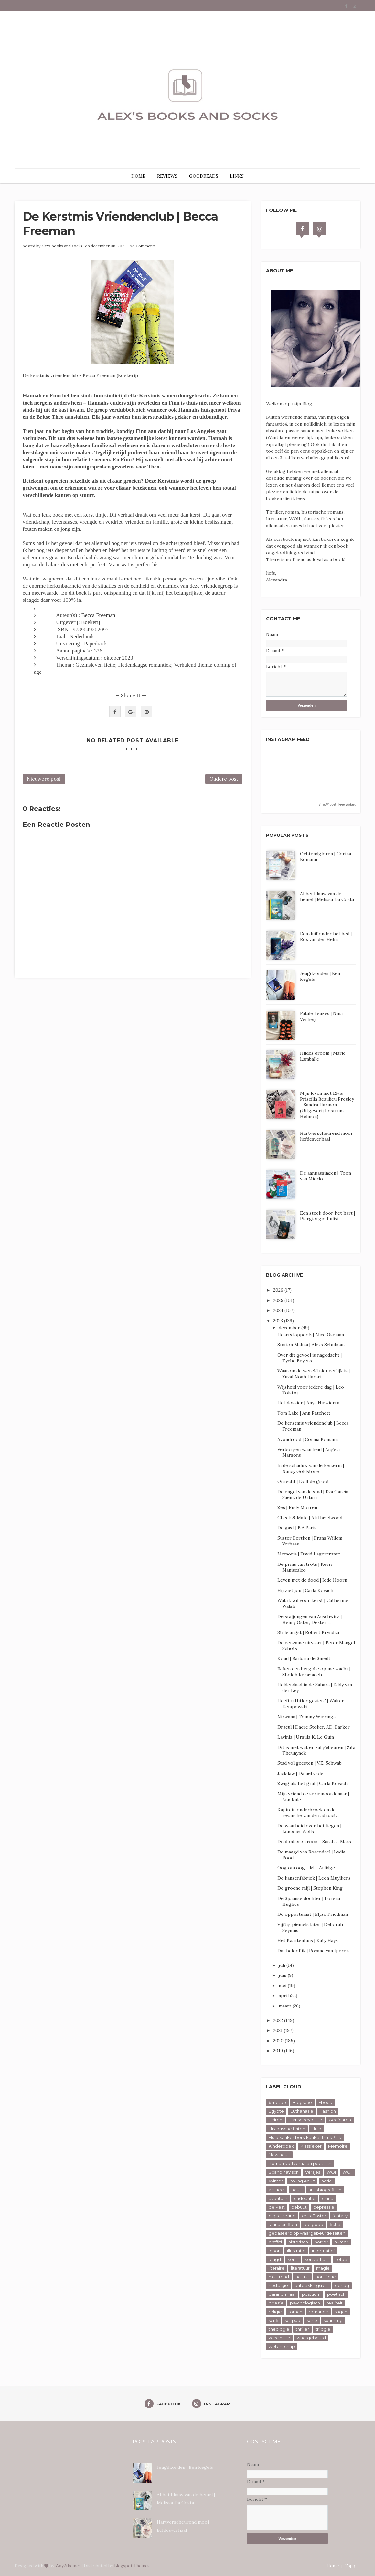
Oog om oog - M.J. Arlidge (306, 1868)
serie (312, 2320)
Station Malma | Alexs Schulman (311, 1345)
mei (283, 1985)
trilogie (323, 2329)
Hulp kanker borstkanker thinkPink (305, 2137)
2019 (278, 2051)
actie (326, 2180)
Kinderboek (281, 2146)
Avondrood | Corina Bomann (307, 1439)
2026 (278, 1290)
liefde (341, 2259)
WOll (347, 2172)
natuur (302, 2276)
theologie (279, 2329)
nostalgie (278, 2285)
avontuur (278, 2198)
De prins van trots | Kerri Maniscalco (304, 1567)
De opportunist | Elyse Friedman (312, 1914)
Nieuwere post (44, 779)
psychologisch (305, 2302)
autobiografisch (324, 2189)
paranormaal (282, 2294)
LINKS (237, 176)
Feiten (275, 2119)
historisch (298, 2241)
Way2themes (68, 2566)
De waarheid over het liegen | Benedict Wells (309, 1828)
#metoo (277, 2102)
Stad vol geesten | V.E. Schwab (309, 1763)
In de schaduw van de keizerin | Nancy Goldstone (310, 1468)
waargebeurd (311, 2337)
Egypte (276, 2111)
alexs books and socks (61, 245)
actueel (277, 2189)
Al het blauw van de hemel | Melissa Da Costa (327, 896)
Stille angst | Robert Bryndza (308, 1632)
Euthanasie (301, 2111)
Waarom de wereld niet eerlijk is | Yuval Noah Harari (313, 1374)
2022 (278, 2020)
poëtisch (336, 2294)
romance (318, 2311)
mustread (279, 2276)
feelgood (313, 2224)
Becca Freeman (98, 615)
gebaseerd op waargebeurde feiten (307, 2233)
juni (283, 1975)
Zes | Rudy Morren (297, 1507)
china (327, 2198)
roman (295, 2311)
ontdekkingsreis (311, 2285)
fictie (335, 2224)
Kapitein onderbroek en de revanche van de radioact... (308, 1812)
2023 (278, 1321)
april (284, 1995)
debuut (299, 2207)
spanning (333, 2320)
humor (341, 2241)
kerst (292, 2259)
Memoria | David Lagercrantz (308, 1554)
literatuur (300, 2268)
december (290, 1327)
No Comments (142, 245)
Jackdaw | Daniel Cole (300, 1773)
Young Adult (302, 2180)
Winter (276, 2180)
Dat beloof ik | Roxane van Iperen (313, 1951)
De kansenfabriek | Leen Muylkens (314, 1878)
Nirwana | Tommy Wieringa (306, 1716)
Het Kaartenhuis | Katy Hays (307, 1940)
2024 (278, 1310)
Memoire (338, 2146)
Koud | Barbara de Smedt (303, 1658)
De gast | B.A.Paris (296, 1528)
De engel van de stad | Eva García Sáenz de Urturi (312, 1494)
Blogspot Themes (132, 2566)
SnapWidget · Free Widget (337, 804)
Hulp (316, 2128)
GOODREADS (203, 176)
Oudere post (223, 779)
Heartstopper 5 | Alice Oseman (310, 1335)
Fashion (328, 2111)
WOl (331, 2172)
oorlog (342, 2285)
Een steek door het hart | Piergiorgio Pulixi (327, 1216)
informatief (323, 2250)
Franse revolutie (305, 2119)
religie (275, 2311)
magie (323, 2268)
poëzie (276, 2302)
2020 (279, 2041)
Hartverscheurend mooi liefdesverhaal (326, 1136)
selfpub (292, 2320)
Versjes (312, 2172)
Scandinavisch (284, 2172)
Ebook (325, 2102)
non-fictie (326, 2276)
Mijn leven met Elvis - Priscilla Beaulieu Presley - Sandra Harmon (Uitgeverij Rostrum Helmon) (327, 1104)
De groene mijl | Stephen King (310, 1888)
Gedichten (340, 2119)
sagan (341, 2311)
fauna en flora (283, 2224)
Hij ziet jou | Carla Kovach (305, 1590)
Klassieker (311, 2146)
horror (321, 2241)
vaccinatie (279, 2337)
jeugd (275, 2259)
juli (282, 1965)
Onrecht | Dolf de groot (303, 1481)
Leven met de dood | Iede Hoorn (312, 1580)
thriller (302, 2329)
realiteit (335, 2302)
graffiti (275, 2241)
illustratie (296, 2250)
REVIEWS (167, 176)
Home (333, 2566)
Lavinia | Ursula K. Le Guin (305, 1737)
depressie (323, 2207)
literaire (276, 2268)
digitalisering (282, 2215)
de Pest (277, 2207)
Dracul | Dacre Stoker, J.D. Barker (313, 1727)
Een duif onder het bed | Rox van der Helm (326, 936)
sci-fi (273, 2320)
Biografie (302, 2102)
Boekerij (90, 622)
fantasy (340, 2215)
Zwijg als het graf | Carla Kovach (312, 1783)
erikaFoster (314, 2215)
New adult (279, 2154)
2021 (278, 2030)
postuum (311, 2294)
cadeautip (305, 2198)
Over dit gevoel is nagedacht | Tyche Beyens (309, 1358)
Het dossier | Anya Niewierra (308, 1403)
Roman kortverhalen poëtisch (300, 2163)
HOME (138, 176)
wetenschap (282, 2346)
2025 (278, 1300)
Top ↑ (350, 2566)
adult (296, 2189)
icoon (275, 2250)
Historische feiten (287, 2128)
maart (286, 2006)
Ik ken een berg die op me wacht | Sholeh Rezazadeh (313, 1672)
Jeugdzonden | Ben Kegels (185, 2467)
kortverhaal (317, 2259)
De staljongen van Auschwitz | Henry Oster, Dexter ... (309, 1619)
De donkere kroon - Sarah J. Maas (314, 1841)
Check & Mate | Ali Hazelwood (309, 1518)
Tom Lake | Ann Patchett (303, 1413)
